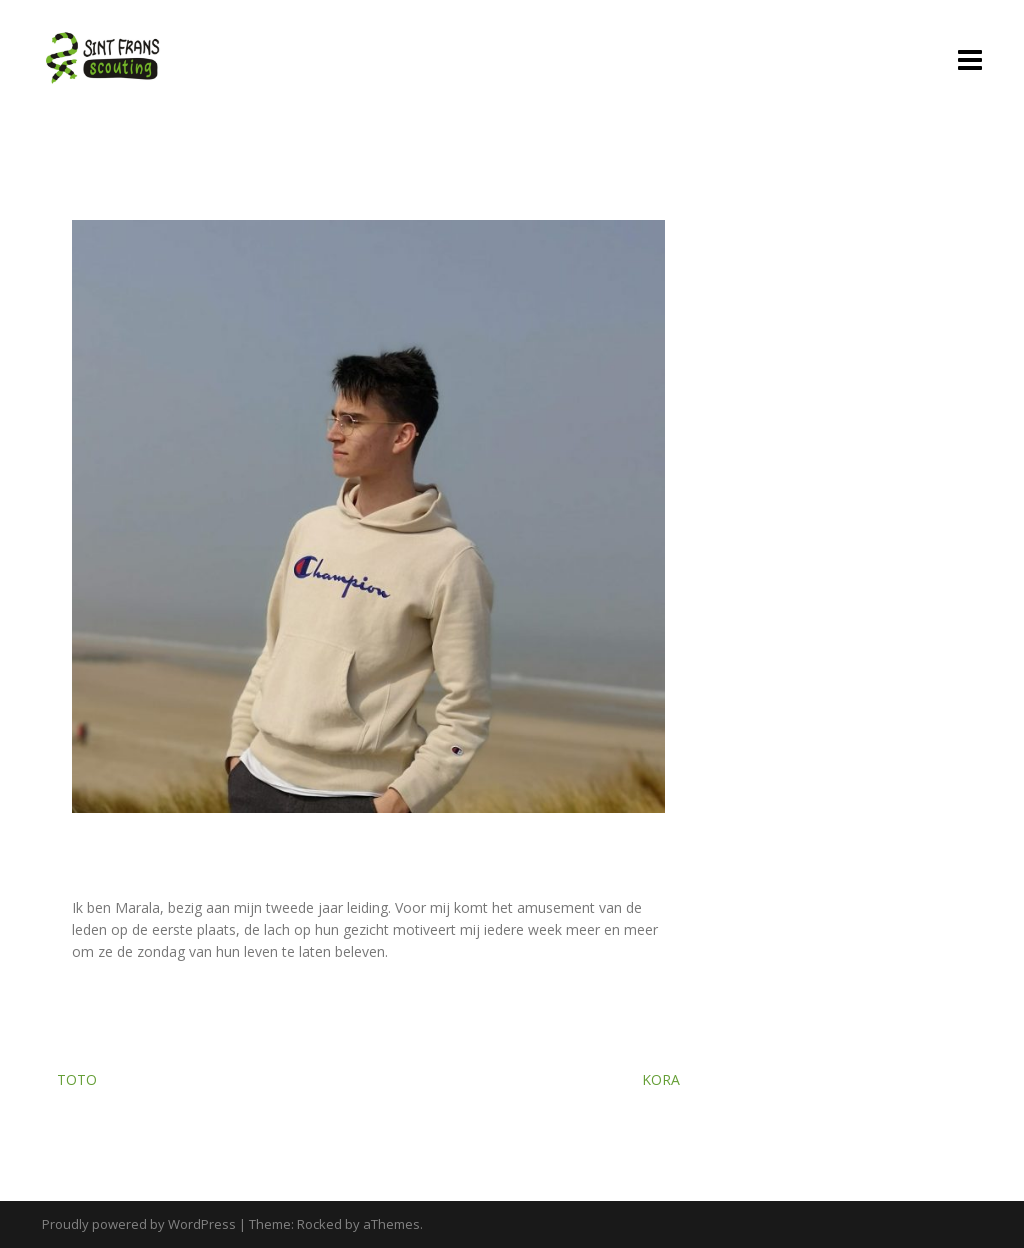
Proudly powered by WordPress (139, 1224)
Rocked (319, 1224)
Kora (661, 1079)
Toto (77, 1079)
